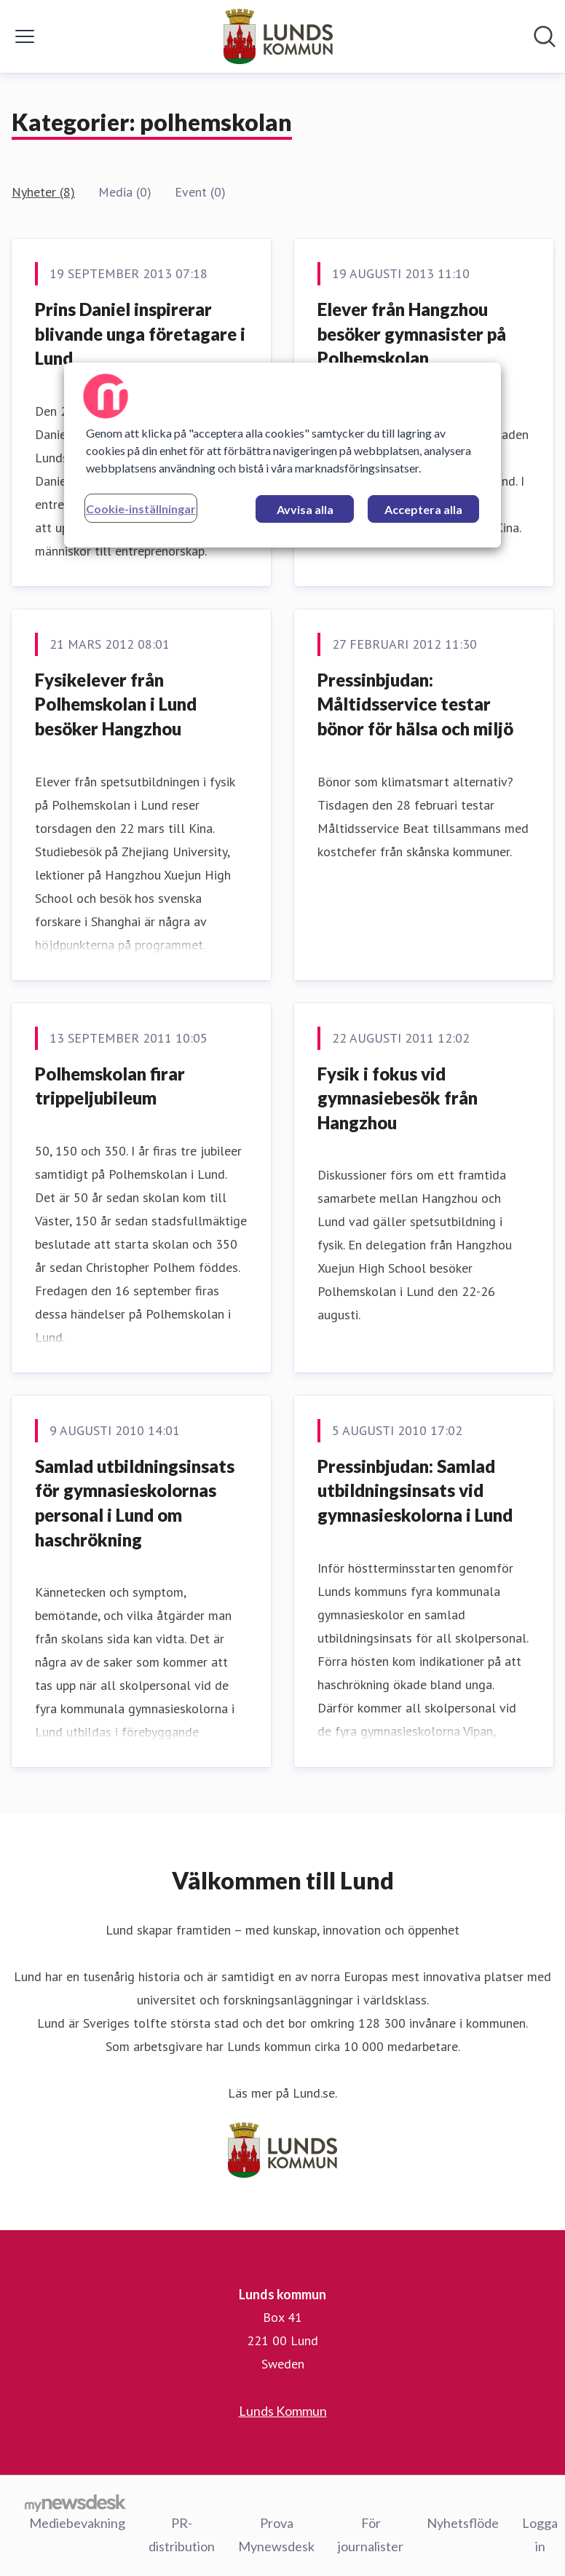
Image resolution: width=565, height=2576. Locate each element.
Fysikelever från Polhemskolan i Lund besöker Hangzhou (116, 704)
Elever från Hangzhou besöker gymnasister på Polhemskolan (411, 333)
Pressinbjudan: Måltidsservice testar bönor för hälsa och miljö (415, 704)
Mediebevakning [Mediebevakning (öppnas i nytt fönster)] (77, 2523)
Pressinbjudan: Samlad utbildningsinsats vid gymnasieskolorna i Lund (415, 1490)
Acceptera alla (423, 509)
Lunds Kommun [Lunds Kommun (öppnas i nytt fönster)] (283, 2411)
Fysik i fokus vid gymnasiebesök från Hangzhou (397, 1098)
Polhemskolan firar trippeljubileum (110, 1086)
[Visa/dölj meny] (25, 36)
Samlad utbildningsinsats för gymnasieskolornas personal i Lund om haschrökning (134, 1502)
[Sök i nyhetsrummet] (544, 36)
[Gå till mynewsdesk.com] (75, 2502)
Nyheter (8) (43, 191)
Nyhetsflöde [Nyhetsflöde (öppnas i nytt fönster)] (463, 2523)
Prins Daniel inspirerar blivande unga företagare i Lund (140, 333)
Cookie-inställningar (141, 508)
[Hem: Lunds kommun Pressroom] (278, 36)
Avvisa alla (305, 509)
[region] (282, 455)
